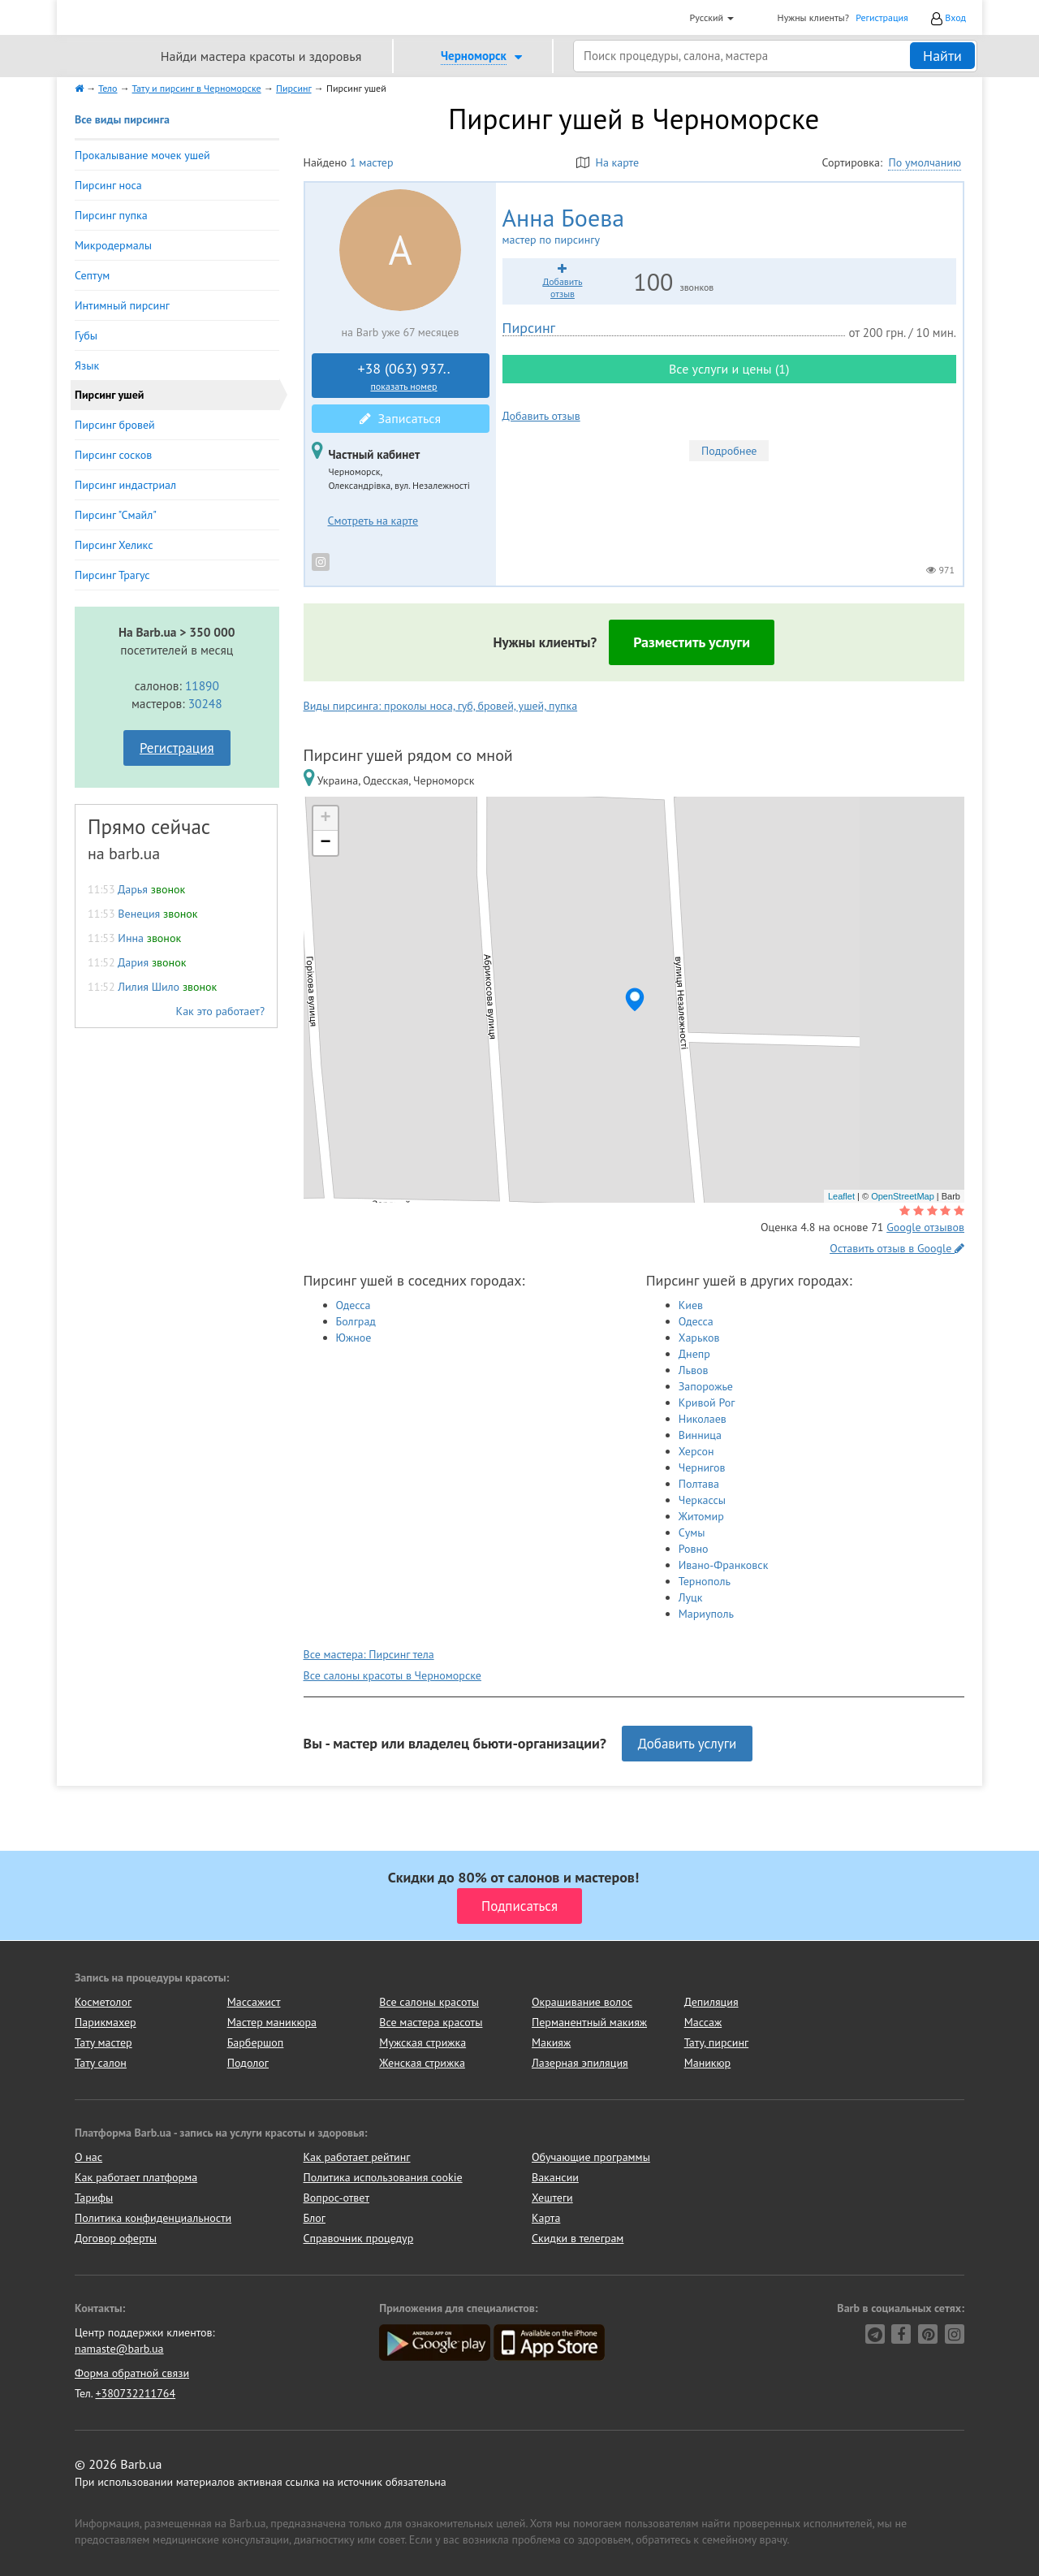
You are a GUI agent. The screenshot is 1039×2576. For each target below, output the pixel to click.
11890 (202, 685)
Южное (354, 1337)
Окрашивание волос (582, 2002)
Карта (546, 2218)
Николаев (702, 1418)
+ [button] (325, 818)
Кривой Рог (707, 1402)
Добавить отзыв (541, 415)
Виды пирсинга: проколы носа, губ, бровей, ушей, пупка (441, 705)
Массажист (254, 2002)
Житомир (701, 1516)
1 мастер (371, 162)
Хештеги (552, 2197)
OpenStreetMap (902, 1196)
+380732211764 (135, 2393)
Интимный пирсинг (122, 305)
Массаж (703, 2022)
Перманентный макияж (589, 2022)
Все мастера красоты (430, 2022)
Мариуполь (706, 1613)
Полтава (699, 1483)
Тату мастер (103, 2042)
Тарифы (94, 2197)
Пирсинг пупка (111, 215)
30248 (205, 703)
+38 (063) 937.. (404, 376)
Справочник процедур (359, 2238)
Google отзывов (925, 1227)
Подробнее (729, 450)
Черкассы (702, 1500)
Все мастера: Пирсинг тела (369, 1654)
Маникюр (707, 2062)
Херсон (696, 1451)
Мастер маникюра (272, 2022)
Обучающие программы (591, 2157)
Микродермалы (113, 245)
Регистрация (882, 17)
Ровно (694, 1548)
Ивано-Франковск (724, 1565)
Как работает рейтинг (357, 2157)
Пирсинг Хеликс (114, 545)
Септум (92, 275)
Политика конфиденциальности (153, 2218)
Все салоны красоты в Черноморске (392, 1675)
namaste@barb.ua (119, 2348)
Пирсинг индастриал (125, 485)
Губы (86, 335)
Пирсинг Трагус (112, 575)
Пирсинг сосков (113, 454)
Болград (356, 1321)
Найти (942, 55)
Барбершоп (255, 2042)
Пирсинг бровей (115, 424)
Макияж (551, 2042)
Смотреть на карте (373, 520)
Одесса (353, 1305)
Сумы (692, 1532)
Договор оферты (116, 2238)
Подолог (248, 2062)
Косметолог (103, 2002)
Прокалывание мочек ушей (142, 155)
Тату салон (101, 2062)
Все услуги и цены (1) (729, 369)
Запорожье (706, 1386)
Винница (700, 1435)
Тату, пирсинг (716, 2042)
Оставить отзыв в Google (897, 1248)
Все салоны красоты (429, 2002)
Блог (314, 2218)
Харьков (699, 1337)
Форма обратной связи (132, 2373)
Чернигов (702, 1467)
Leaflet (841, 1196)
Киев (691, 1305)
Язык (87, 365)
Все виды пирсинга (122, 119)
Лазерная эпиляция (580, 2062)
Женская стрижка (422, 2062)
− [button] (325, 843)
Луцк (691, 1597)
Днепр (694, 1353)
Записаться (400, 418)
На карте (607, 162)
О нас (88, 2157)
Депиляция (711, 2002)
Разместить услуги (691, 642)
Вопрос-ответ (336, 2197)
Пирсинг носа (108, 185)
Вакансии (555, 2177)
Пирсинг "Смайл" (116, 515)
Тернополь (705, 1581)
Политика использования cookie (383, 2177)
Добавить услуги (687, 1744)
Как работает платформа (136, 2177)
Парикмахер (105, 2022)
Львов (694, 1370)
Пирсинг (529, 327)
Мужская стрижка (422, 2042)
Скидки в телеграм (577, 2238)
